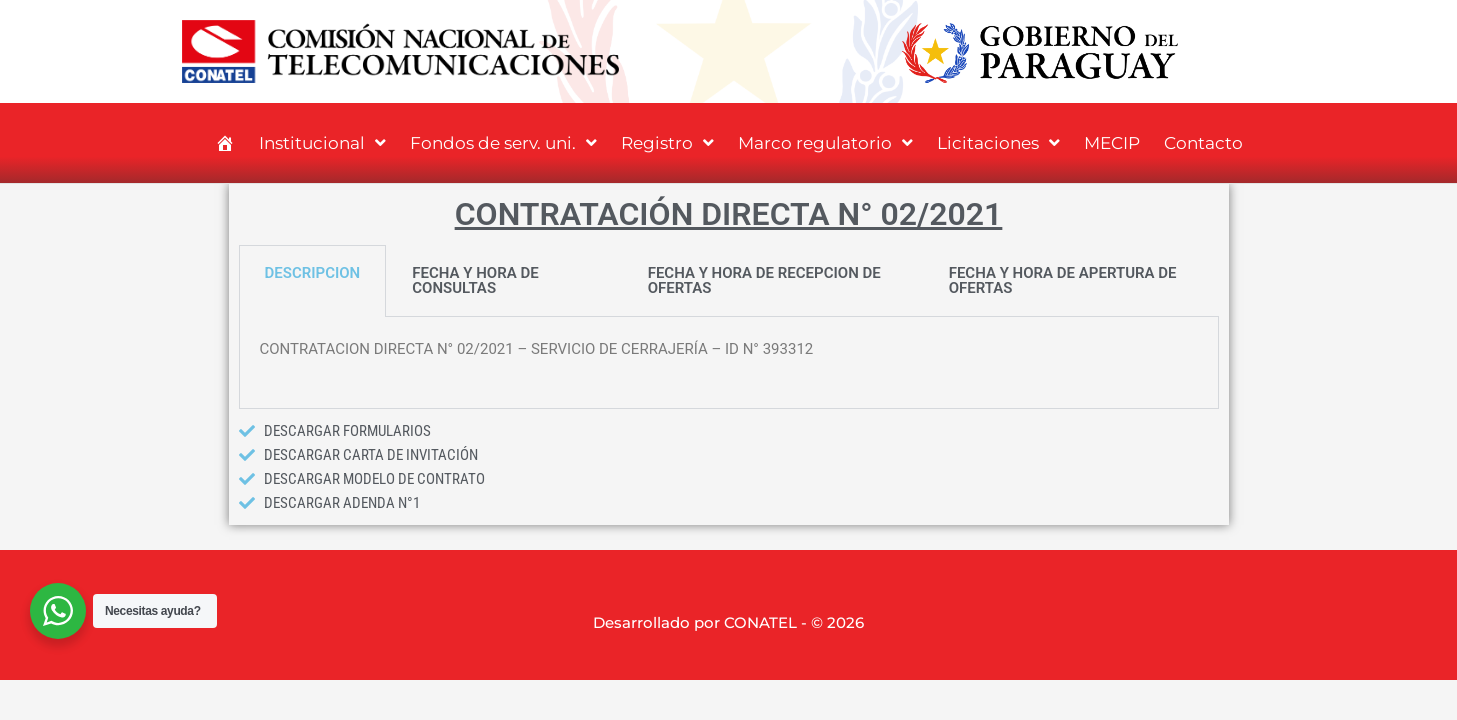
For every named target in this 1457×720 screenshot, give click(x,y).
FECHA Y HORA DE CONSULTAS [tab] (475, 280)
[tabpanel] (729, 363)
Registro (667, 142)
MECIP (1112, 143)
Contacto (1203, 143)
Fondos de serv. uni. (503, 142)
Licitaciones (998, 142)
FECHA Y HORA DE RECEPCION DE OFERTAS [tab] (764, 280)
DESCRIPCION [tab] (313, 273)
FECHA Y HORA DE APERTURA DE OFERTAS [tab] (1063, 280)
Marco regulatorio (825, 142)
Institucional (322, 142)
